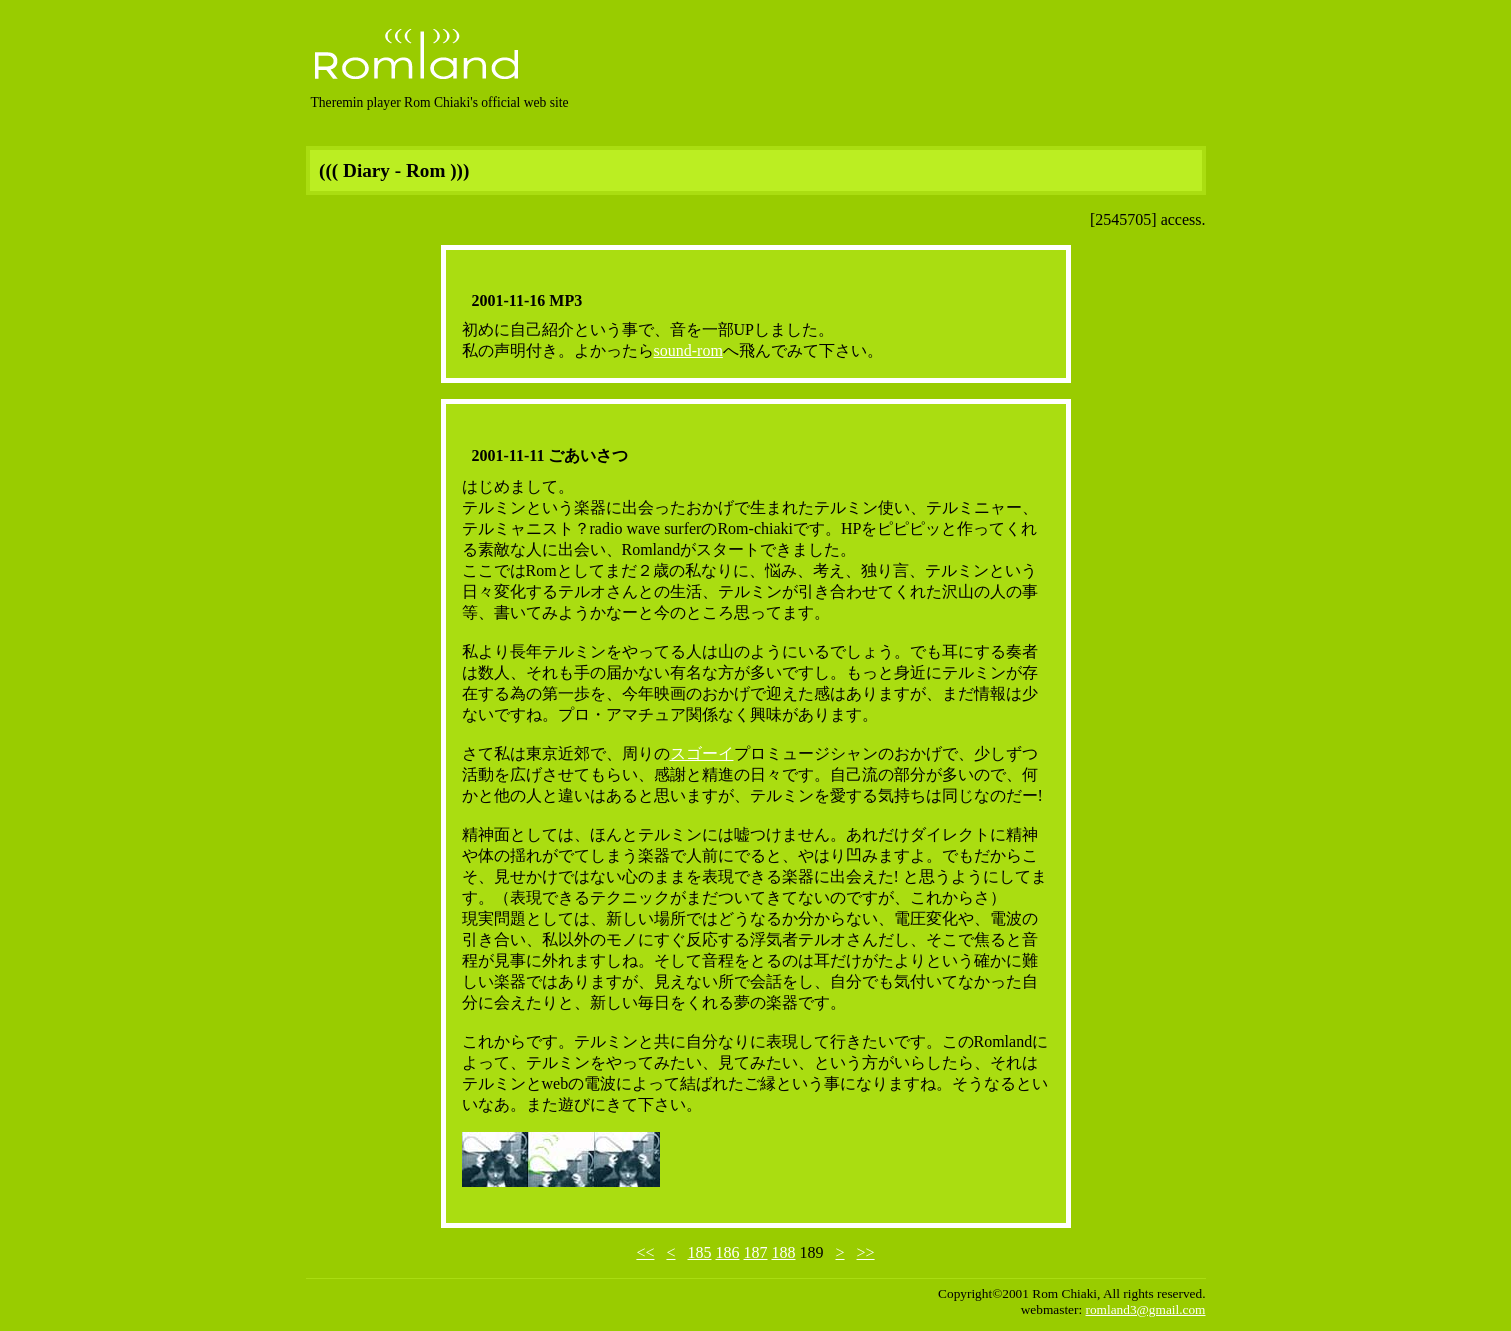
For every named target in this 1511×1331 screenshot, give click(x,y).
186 (728, 1252)
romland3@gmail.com (1146, 1309)
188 (784, 1252)
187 (756, 1252)
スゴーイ (702, 753)
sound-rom (688, 350)
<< (645, 1252)
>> (866, 1252)
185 (700, 1252)
